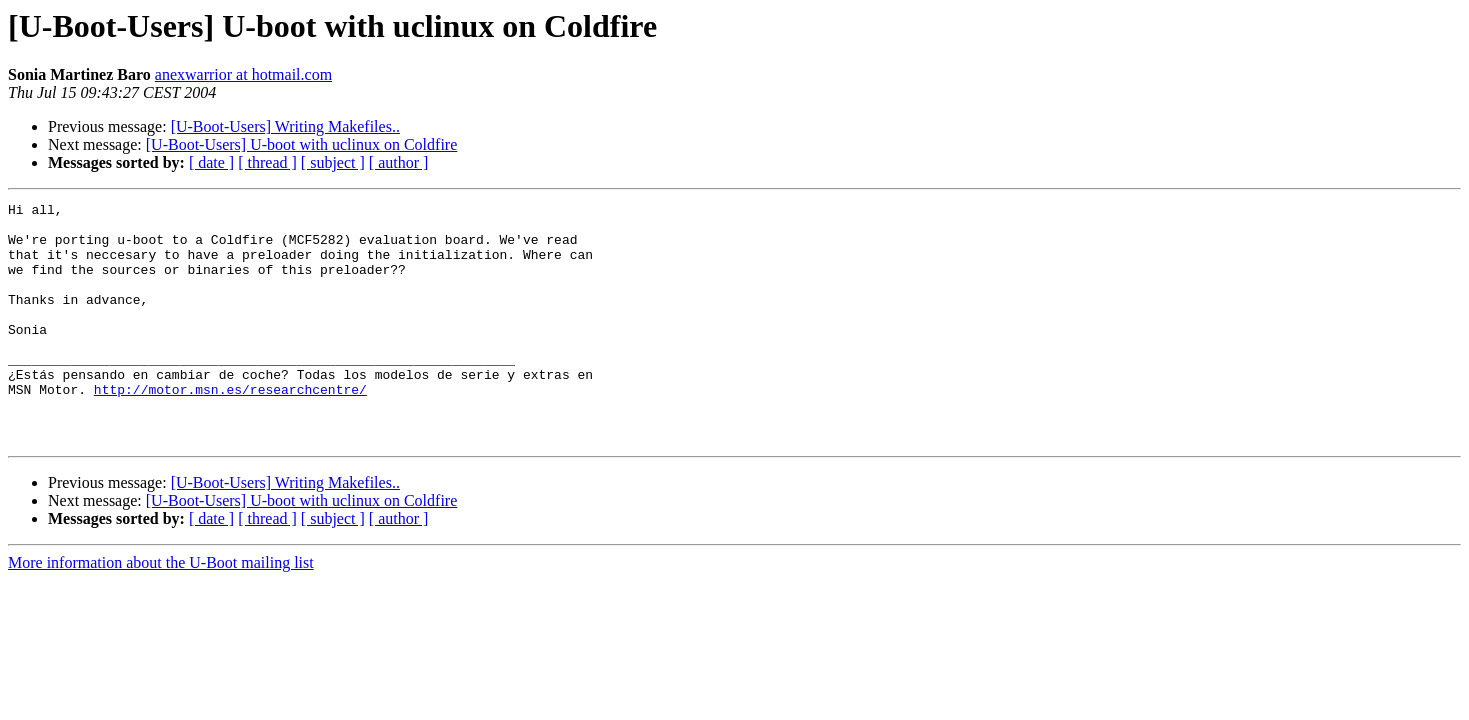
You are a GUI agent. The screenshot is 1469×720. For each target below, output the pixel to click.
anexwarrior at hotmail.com (243, 74)
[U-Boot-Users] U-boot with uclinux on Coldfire (302, 144)
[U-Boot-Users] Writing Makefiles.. (285, 126)
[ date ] (211, 162)
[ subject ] (333, 162)
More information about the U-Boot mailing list (161, 610)
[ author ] (399, 162)
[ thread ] (267, 162)
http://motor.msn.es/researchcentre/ (230, 428)
